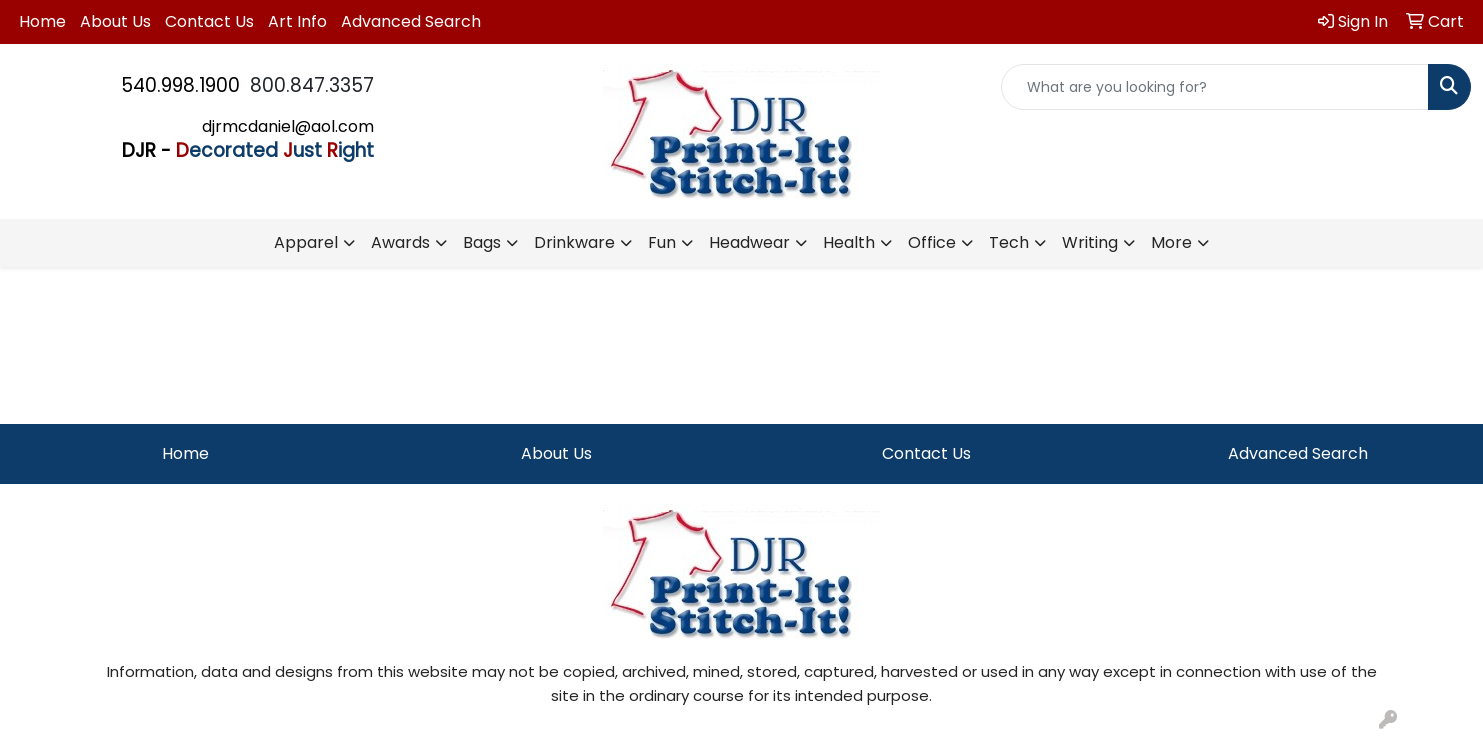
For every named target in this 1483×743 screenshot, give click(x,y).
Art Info (297, 21)
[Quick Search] (1215, 87)
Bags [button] (482, 242)
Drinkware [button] (574, 242)
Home (42, 21)
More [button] (1171, 242)
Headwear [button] (749, 242)
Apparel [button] (306, 242)
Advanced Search (411, 21)
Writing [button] (1090, 242)
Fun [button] (662, 242)
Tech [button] (1009, 242)
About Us (115, 21)
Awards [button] (400, 242)
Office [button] (932, 242)
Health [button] (849, 242)
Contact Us (209, 21)
